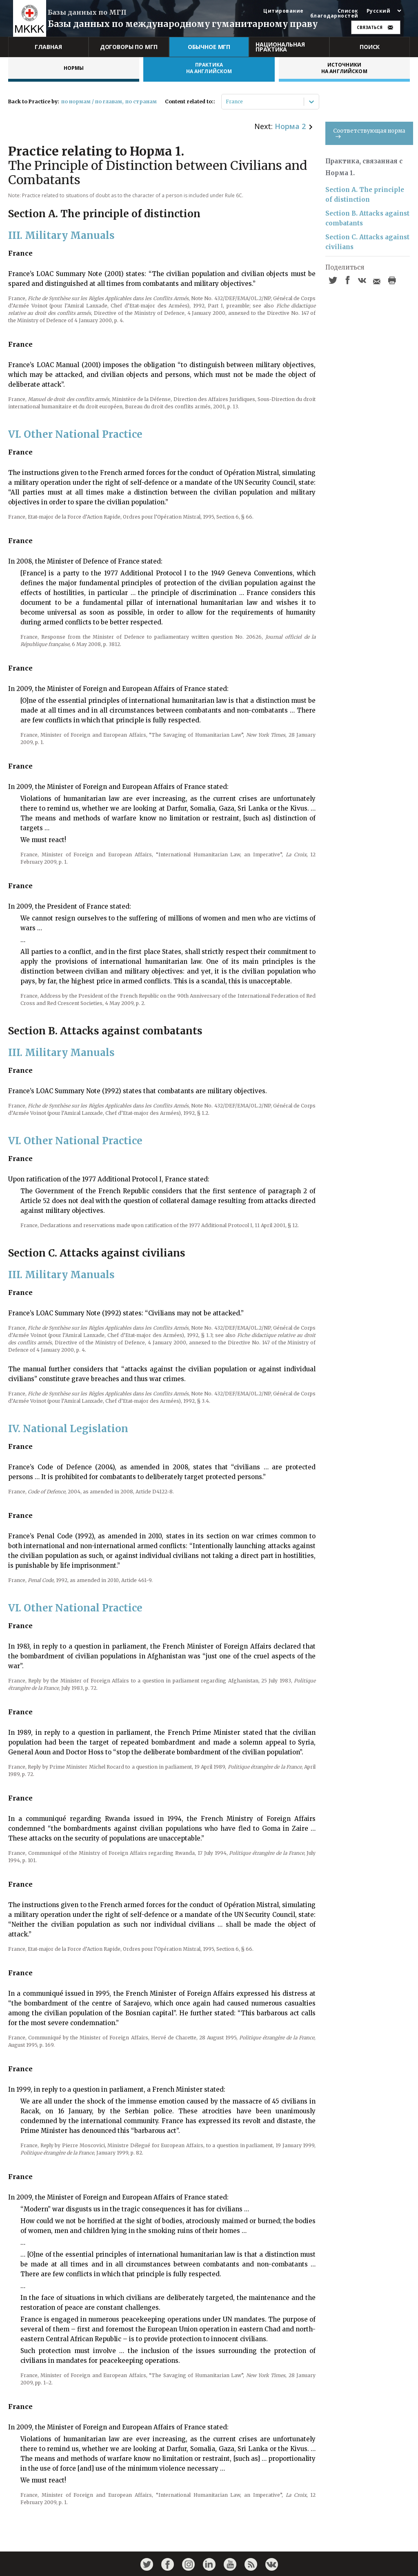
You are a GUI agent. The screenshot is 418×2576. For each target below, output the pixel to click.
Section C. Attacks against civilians (367, 242)
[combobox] (226, 101)
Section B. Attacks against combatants (367, 218)
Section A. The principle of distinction (364, 194)
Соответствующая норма (369, 132)
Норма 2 (290, 126)
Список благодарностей (334, 13)
